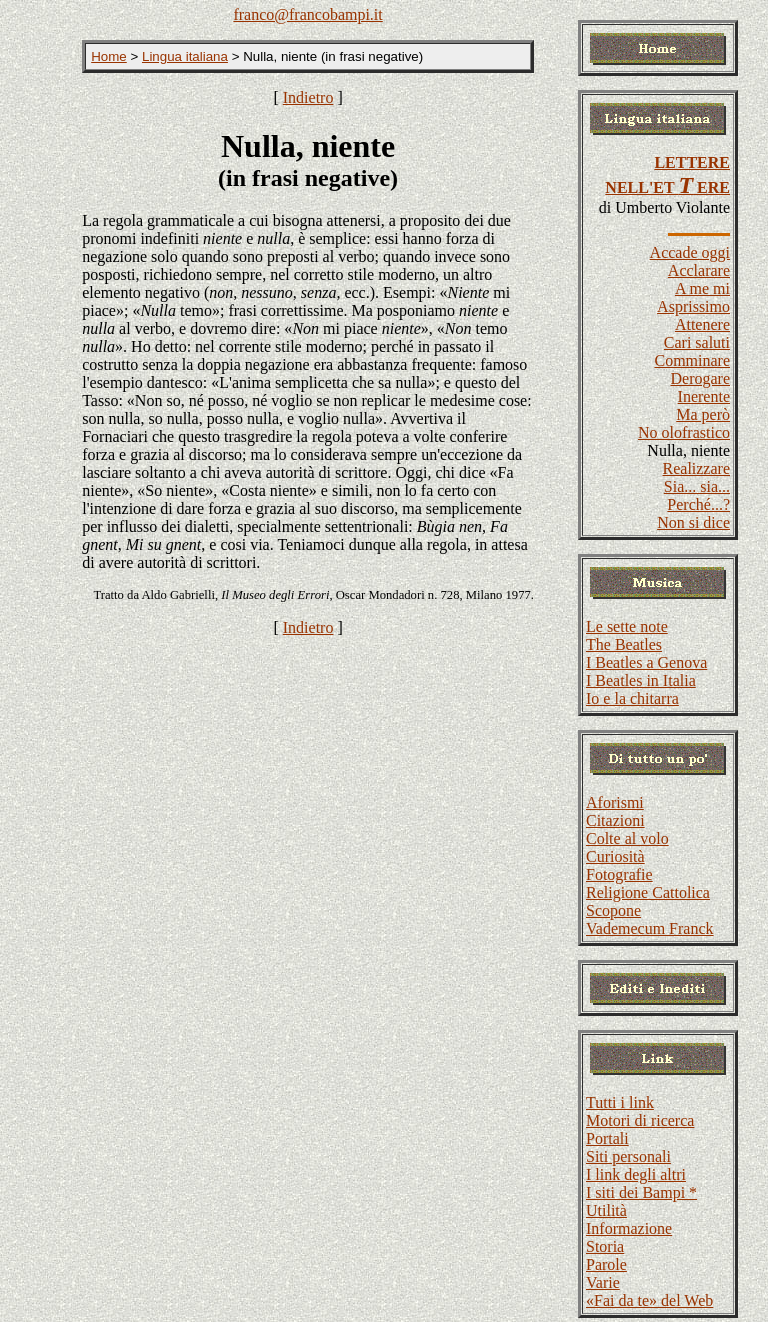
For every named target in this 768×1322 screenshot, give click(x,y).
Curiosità (615, 856)
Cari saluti (697, 342)
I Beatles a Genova (646, 662)
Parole (606, 1264)
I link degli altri (636, 1174)
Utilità (606, 1210)
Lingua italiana (185, 56)
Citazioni (615, 820)
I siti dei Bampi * (641, 1192)
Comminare (692, 360)
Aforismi (615, 802)
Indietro (308, 97)
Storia (605, 1246)
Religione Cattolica (648, 892)
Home (109, 56)
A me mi (702, 288)
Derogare (700, 378)
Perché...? (698, 504)
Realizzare (697, 468)
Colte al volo (627, 838)
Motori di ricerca (640, 1120)
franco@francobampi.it (307, 14)
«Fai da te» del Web (649, 1300)
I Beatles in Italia (641, 680)
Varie (603, 1282)
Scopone (613, 910)
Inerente (704, 396)
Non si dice (693, 522)
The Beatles (624, 644)
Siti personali (628, 1156)
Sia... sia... (697, 486)
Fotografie (619, 874)
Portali (607, 1138)
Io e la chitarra (632, 698)
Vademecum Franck (650, 928)
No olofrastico (684, 432)
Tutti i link (620, 1102)
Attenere (702, 324)
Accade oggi (690, 252)
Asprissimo (693, 306)
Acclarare (699, 270)
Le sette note (627, 626)
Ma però (703, 414)
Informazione (629, 1228)
